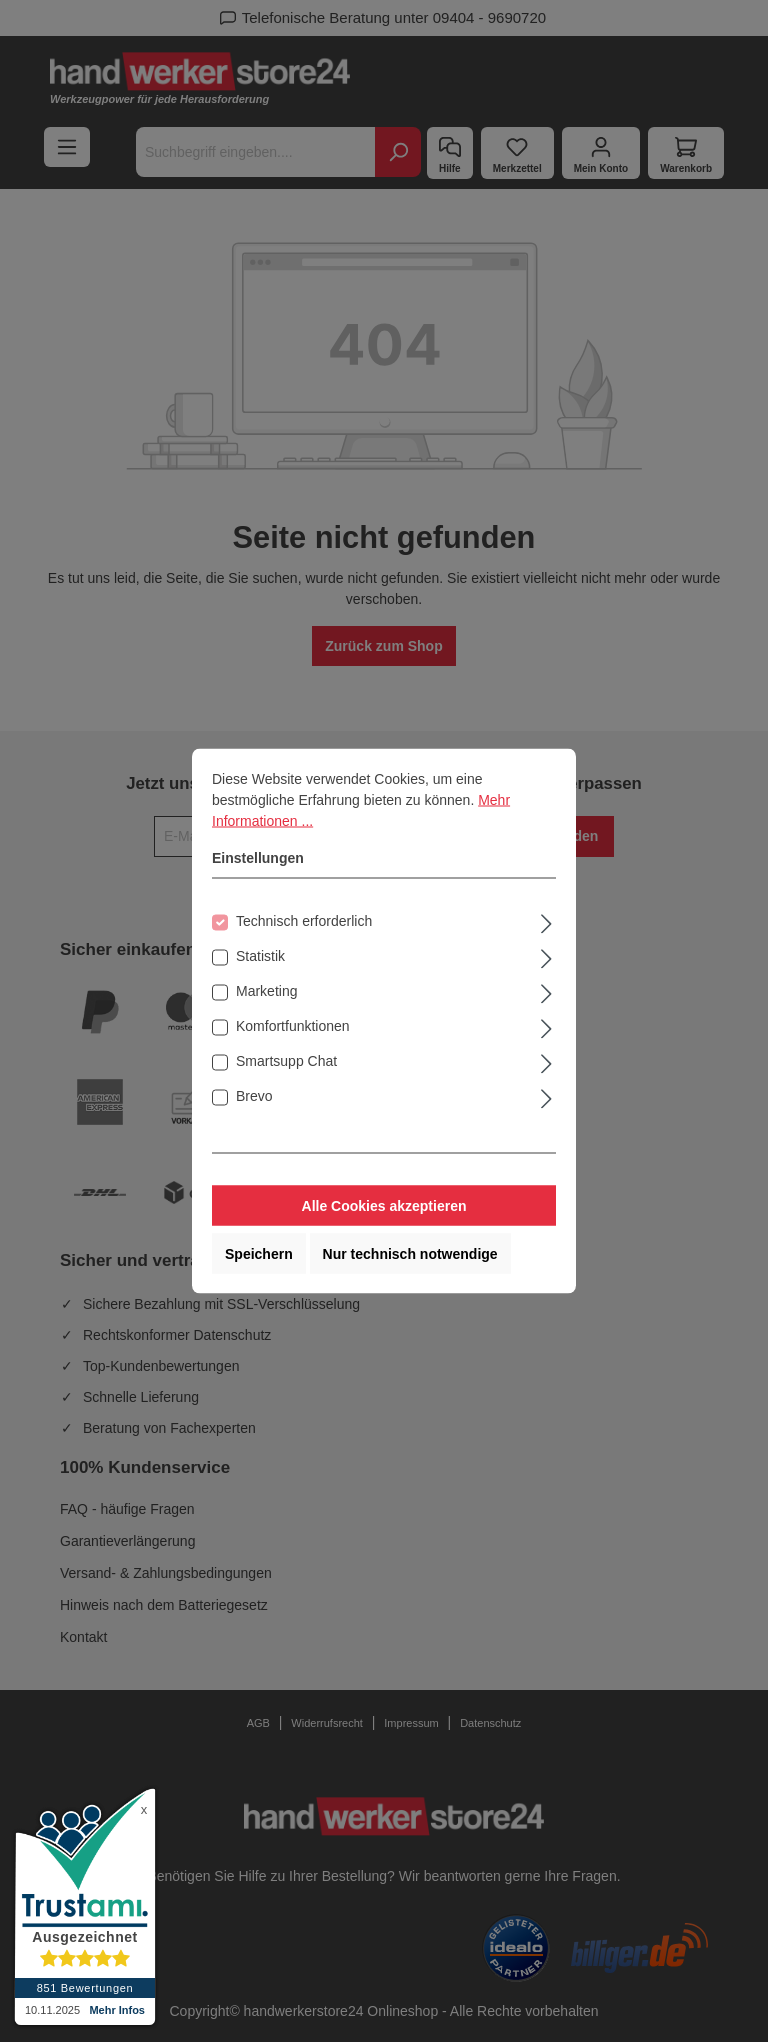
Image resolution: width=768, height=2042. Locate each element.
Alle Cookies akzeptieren (384, 1206)
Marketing (266, 991)
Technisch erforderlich (304, 921)
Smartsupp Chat (286, 1061)
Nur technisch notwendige (410, 1254)
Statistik (260, 956)
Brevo (254, 1096)
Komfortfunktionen (293, 1026)
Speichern (259, 1254)
